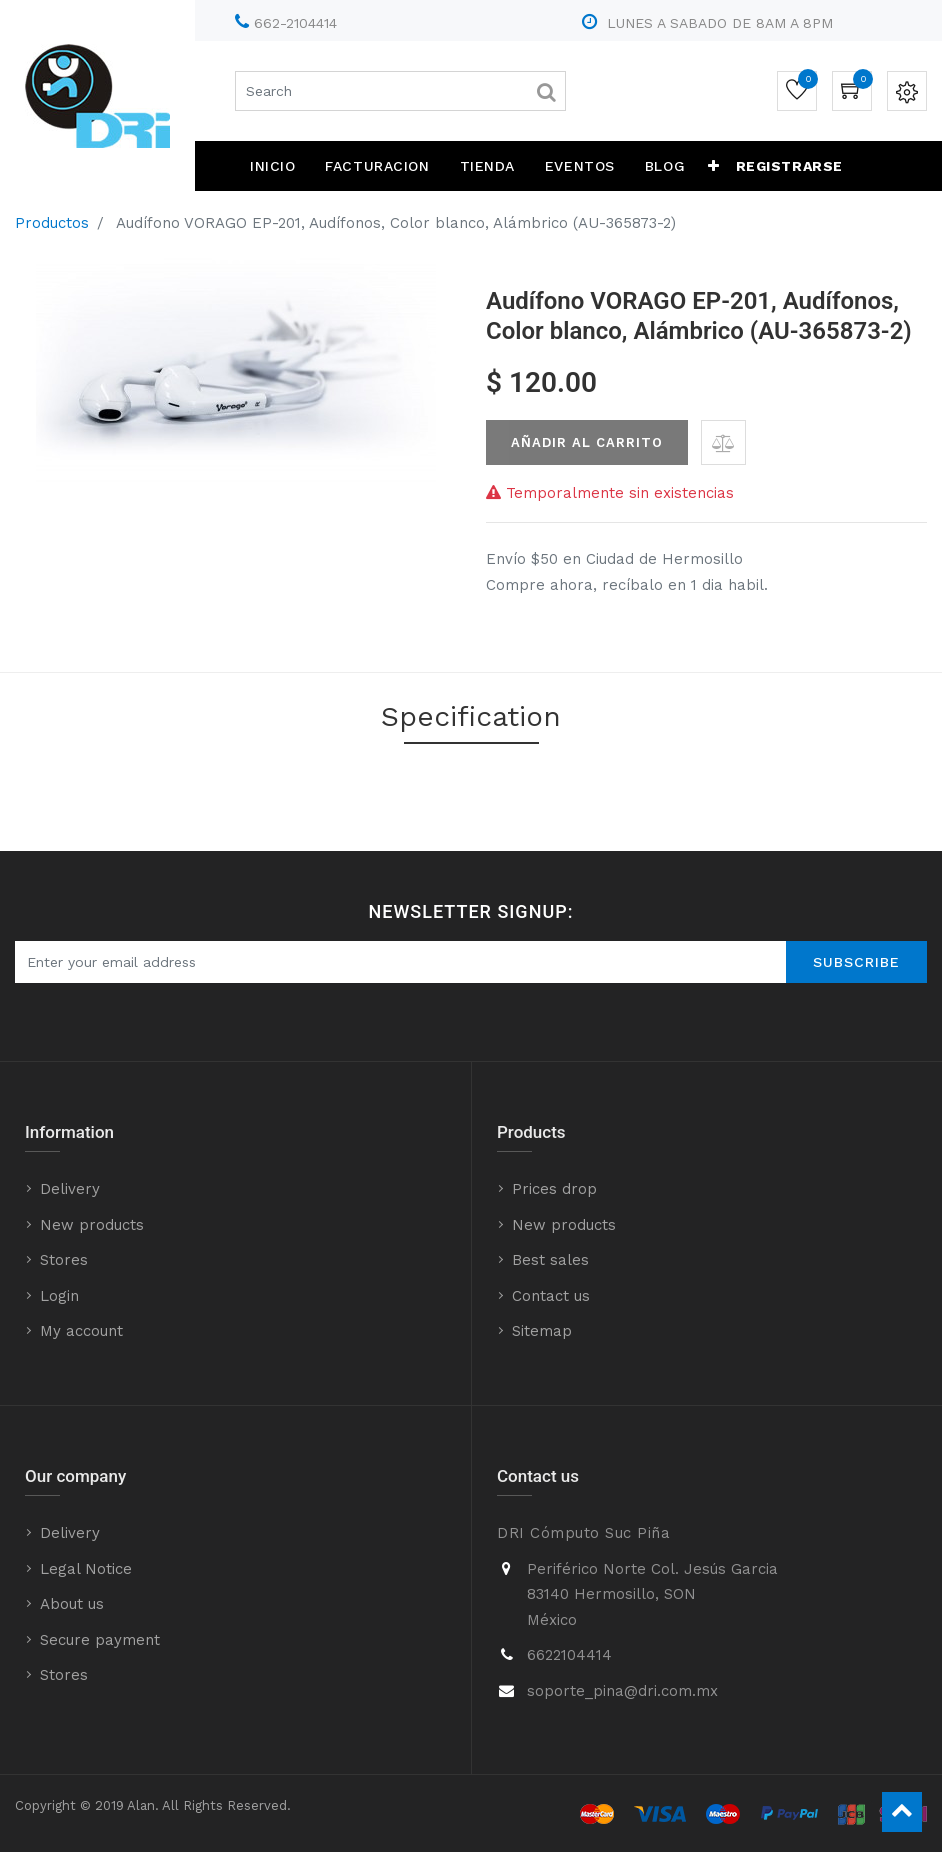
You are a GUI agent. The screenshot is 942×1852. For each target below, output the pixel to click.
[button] (714, 166)
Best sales (550, 1260)
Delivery (70, 1189)
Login (59, 1296)
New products (92, 1225)
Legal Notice (86, 1569)
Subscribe (856, 962)
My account (81, 1331)
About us (72, 1604)
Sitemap (542, 1331)
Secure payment (100, 1640)
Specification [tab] (471, 716)
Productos (52, 223)
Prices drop (554, 1189)
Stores (64, 1260)
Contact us (551, 1296)
